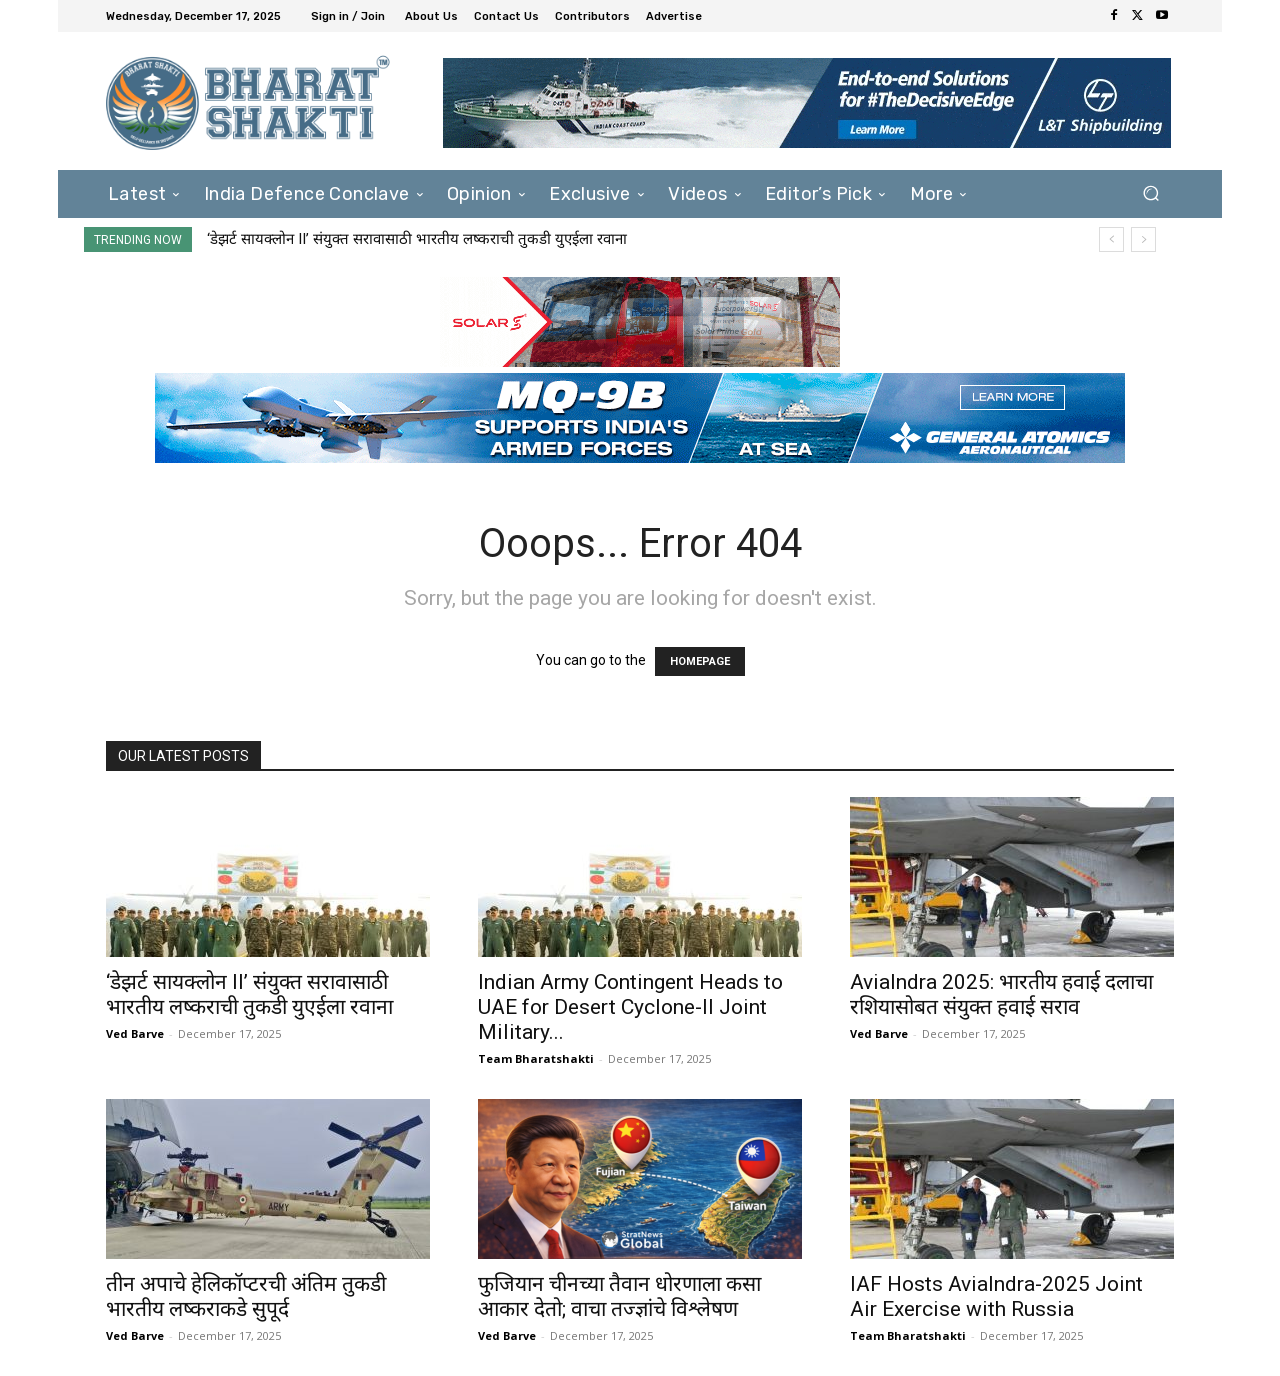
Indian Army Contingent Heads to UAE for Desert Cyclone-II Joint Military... (630, 1007)
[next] (1143, 239)
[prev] (1111, 239)
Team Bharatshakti (536, 1058)
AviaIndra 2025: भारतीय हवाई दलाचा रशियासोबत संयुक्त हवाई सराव (1001, 994)
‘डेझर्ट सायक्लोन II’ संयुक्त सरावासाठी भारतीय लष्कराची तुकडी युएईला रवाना (417, 239)
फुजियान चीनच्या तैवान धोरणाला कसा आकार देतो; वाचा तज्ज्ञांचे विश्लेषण (619, 1296)
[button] (1150, 193)
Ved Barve (135, 1033)
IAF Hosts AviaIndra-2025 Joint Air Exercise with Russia (996, 1296)
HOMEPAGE (700, 661)
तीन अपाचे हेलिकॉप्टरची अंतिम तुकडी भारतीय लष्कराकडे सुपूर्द (246, 1296)
